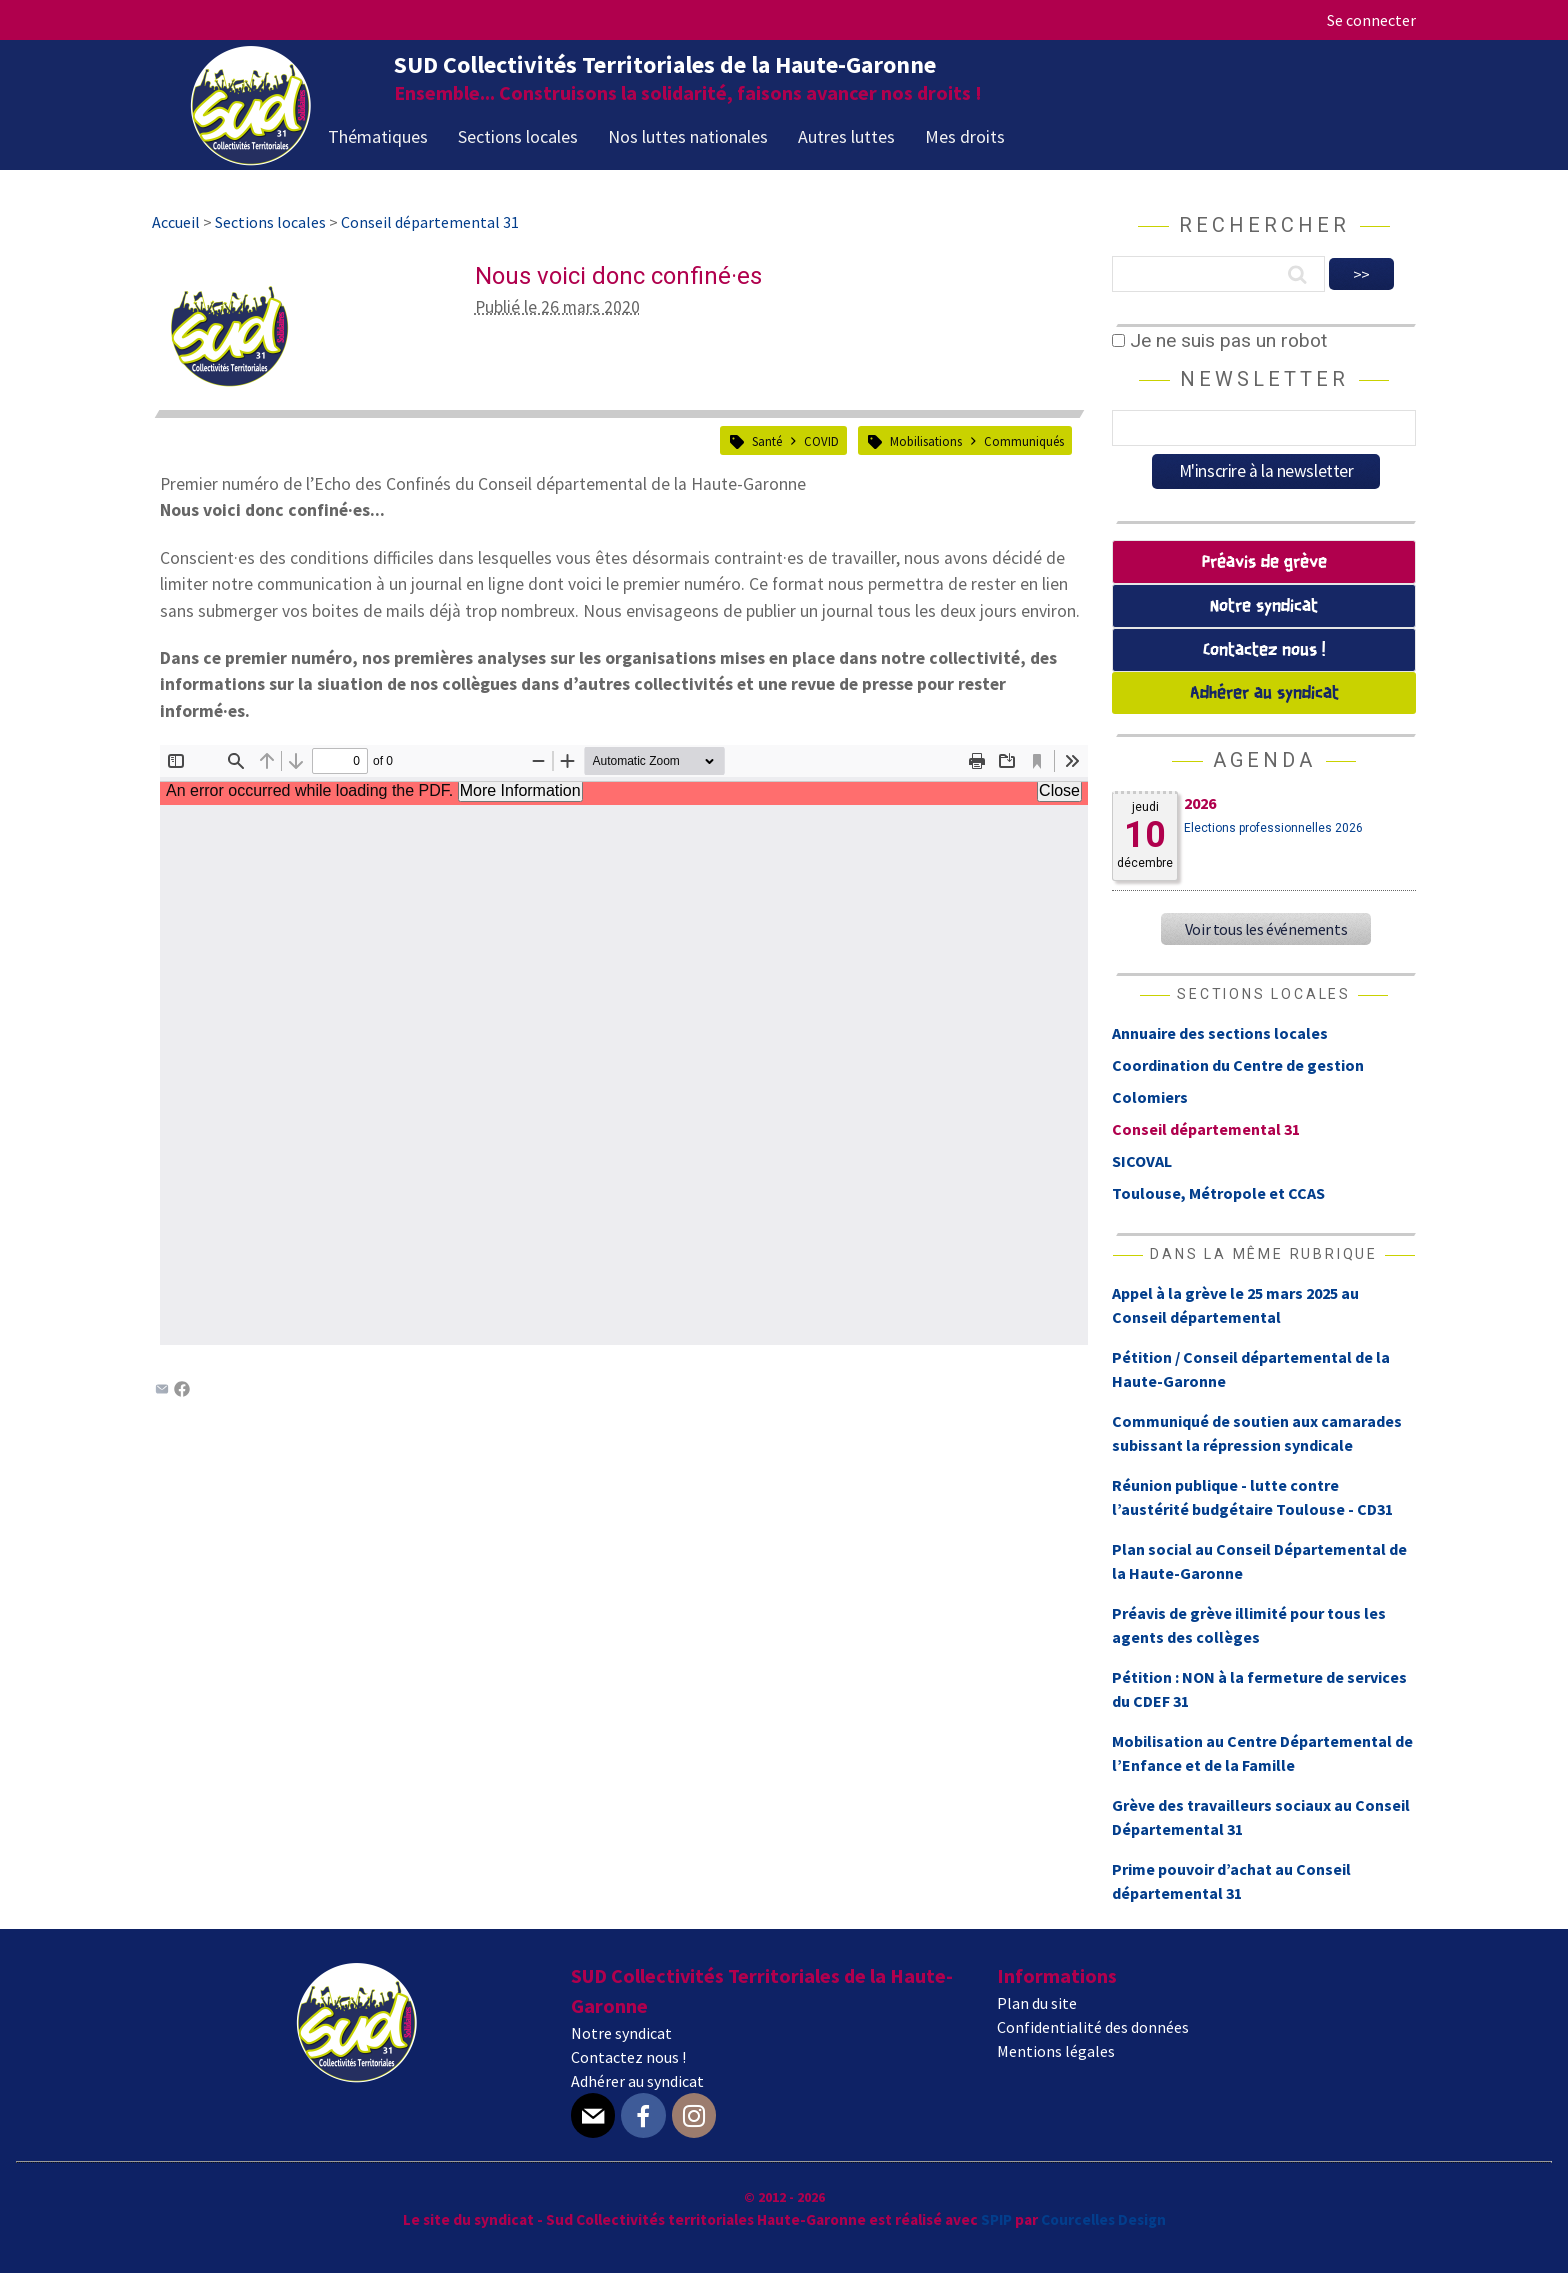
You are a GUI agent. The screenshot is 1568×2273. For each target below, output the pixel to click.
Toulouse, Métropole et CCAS (1218, 1193)
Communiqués (1024, 441)
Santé (767, 441)
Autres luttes (846, 136)
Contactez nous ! (1264, 650)
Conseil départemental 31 (1206, 1129)
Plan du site (1037, 2003)
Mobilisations (926, 441)
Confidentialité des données (1093, 2027)
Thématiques (378, 136)
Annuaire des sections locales (1220, 1033)
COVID (821, 441)
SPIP (996, 2219)
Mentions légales (1056, 2051)
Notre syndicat (1264, 606)
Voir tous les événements (1266, 929)
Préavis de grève (1264, 562)
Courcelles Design (1103, 2219)
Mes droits (965, 136)
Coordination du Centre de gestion (1238, 1065)
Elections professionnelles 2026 (1273, 828)
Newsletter (1264, 379)
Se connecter (1371, 20)
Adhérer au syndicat (1264, 693)
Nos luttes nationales (688, 136)
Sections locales (518, 136)
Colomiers (1150, 1097)
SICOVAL (1142, 1161)
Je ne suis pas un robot (1219, 340)
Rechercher (1264, 225)
